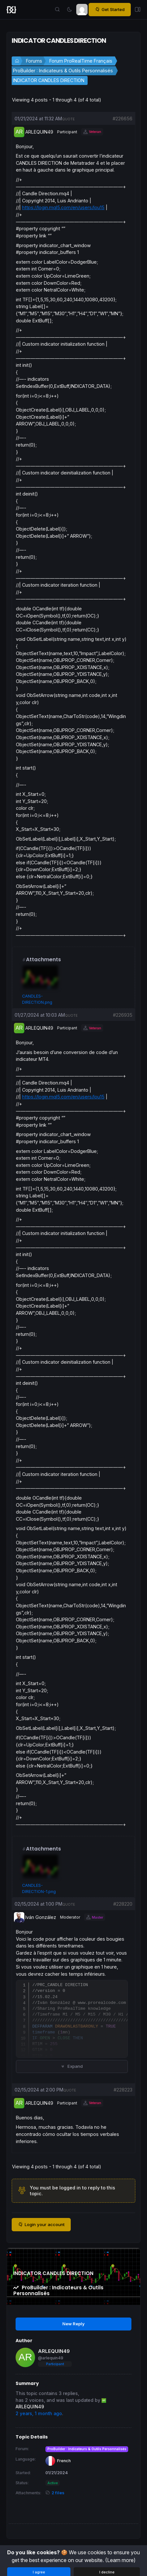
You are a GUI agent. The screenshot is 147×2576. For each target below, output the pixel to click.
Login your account (41, 2224)
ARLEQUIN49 (54, 2351)
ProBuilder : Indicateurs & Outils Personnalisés (63, 70)
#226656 (122, 118)
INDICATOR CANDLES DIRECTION (48, 80)
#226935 (122, 1015)
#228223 (123, 2089)
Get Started (110, 9)
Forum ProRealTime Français (80, 61)
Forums (34, 61)
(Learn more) (120, 2560)
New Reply (73, 2323)
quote (68, 119)
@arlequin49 (50, 2357)
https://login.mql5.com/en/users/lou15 (63, 207)
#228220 (122, 1904)
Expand (72, 2066)
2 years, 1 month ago (39, 2413)
